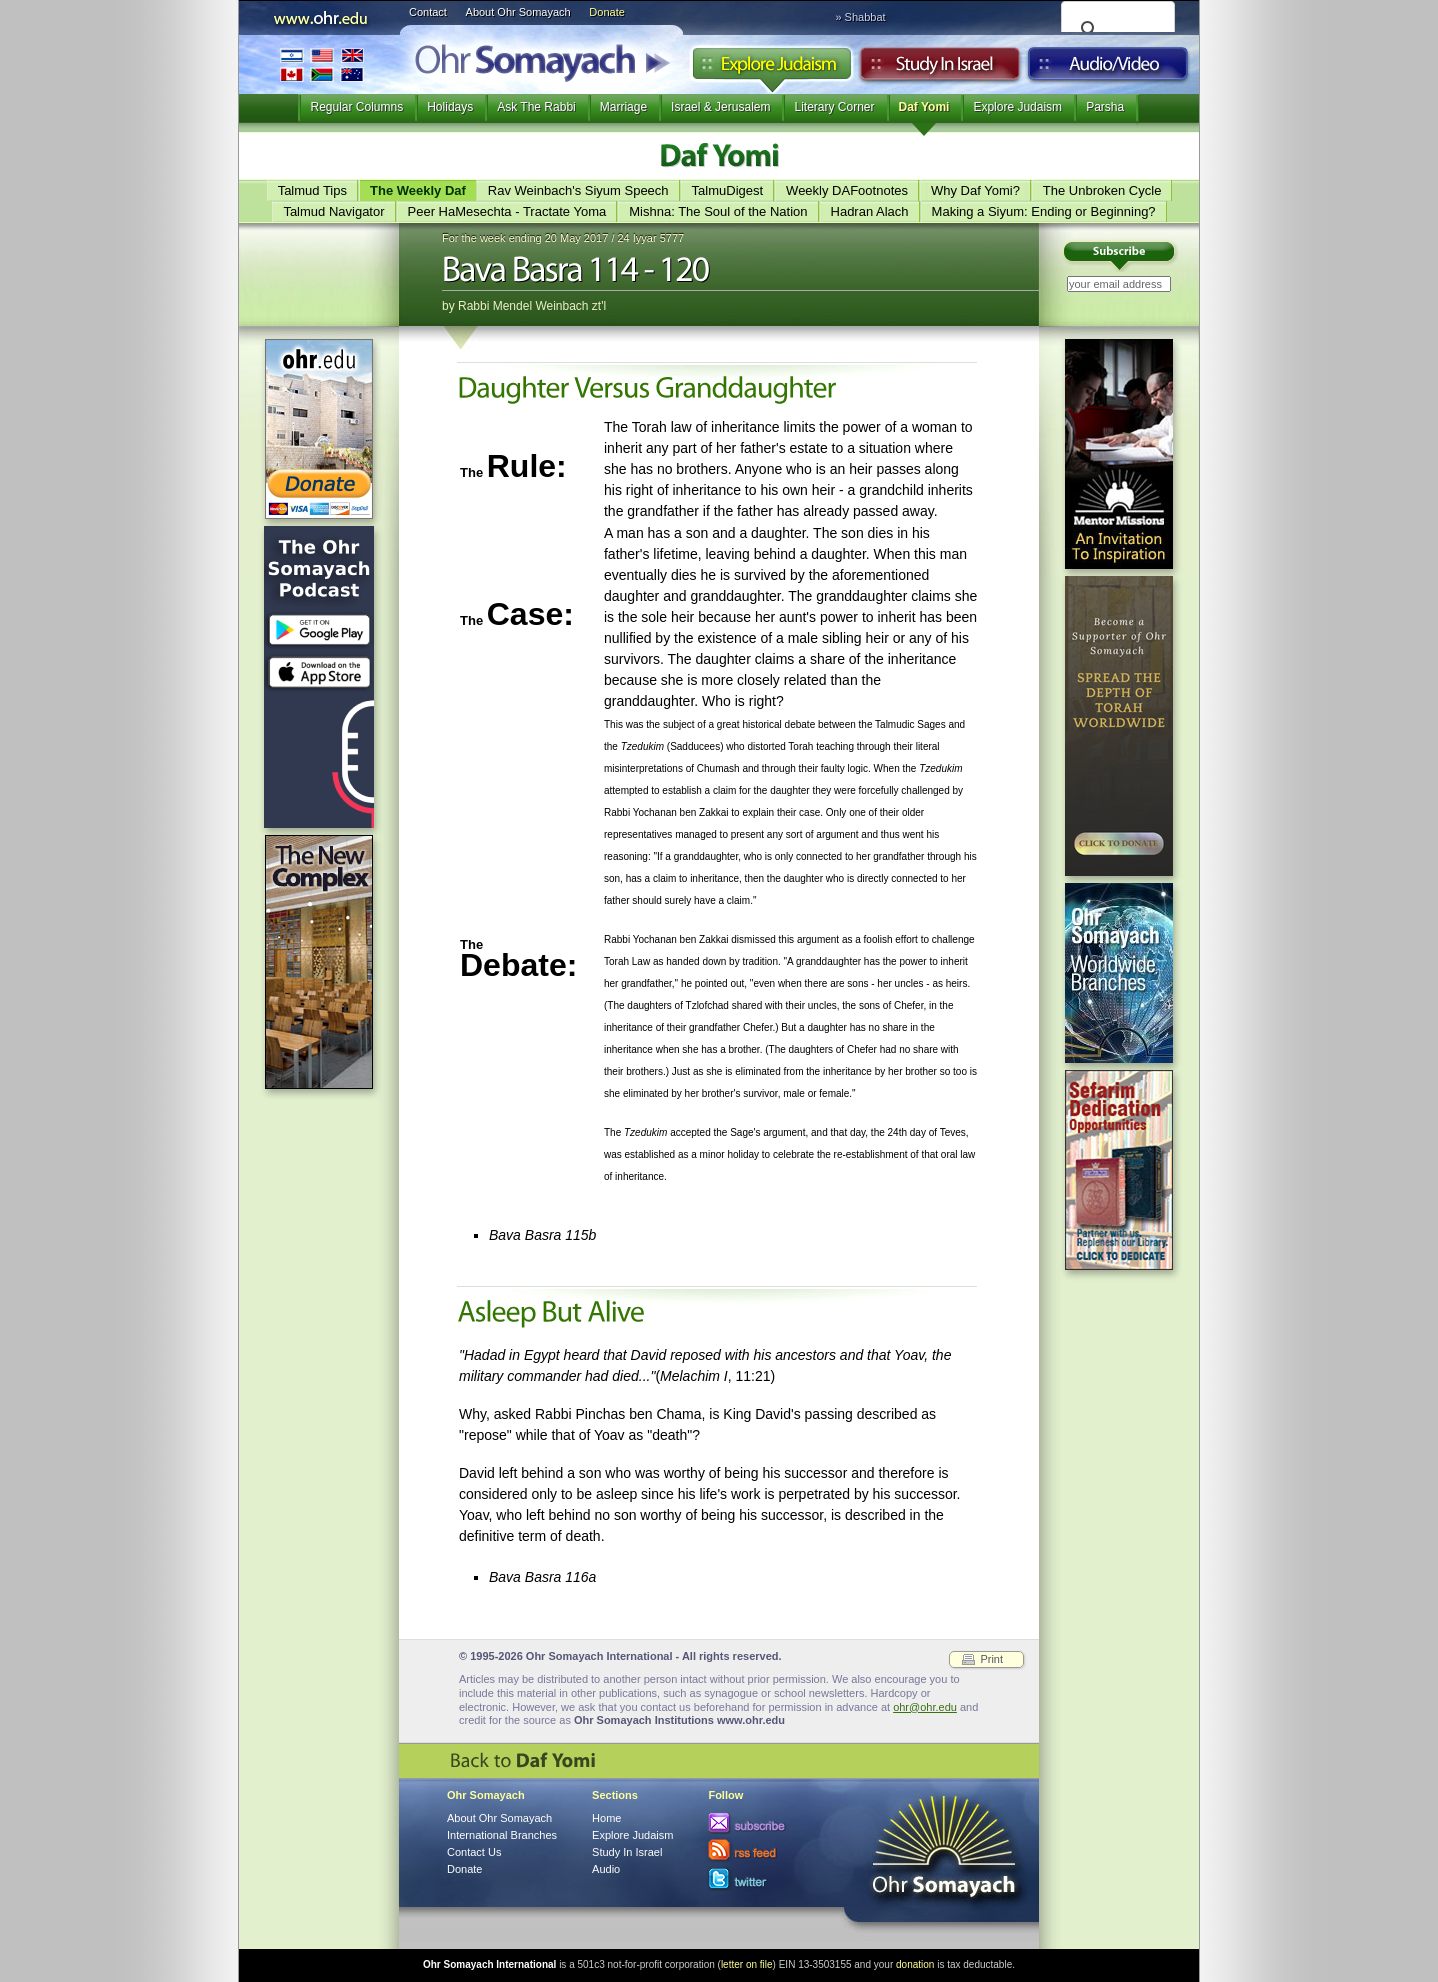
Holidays (450, 107)
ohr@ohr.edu (925, 1707)
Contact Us (474, 1852)
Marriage (623, 107)
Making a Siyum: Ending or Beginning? (1044, 211)
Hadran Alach (870, 211)
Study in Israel (940, 69)
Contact (428, 12)
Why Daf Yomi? (975, 190)
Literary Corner (834, 107)
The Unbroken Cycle (1102, 190)
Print (991, 1659)
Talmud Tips (312, 190)
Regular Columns (356, 107)
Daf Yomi (924, 107)
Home (606, 1818)
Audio (1108, 69)
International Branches (322, 64)
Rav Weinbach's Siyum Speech (578, 190)
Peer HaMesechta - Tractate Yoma (507, 211)
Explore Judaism (771, 69)
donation (915, 1964)
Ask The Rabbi (536, 107)
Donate (606, 12)
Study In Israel (627, 1852)
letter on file (747, 1964)
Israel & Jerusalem (720, 107)
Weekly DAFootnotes (847, 190)
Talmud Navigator (333, 211)
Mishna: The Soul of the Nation (718, 211)
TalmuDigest (728, 190)
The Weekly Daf (418, 190)
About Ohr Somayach (518, 12)
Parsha (1105, 107)
